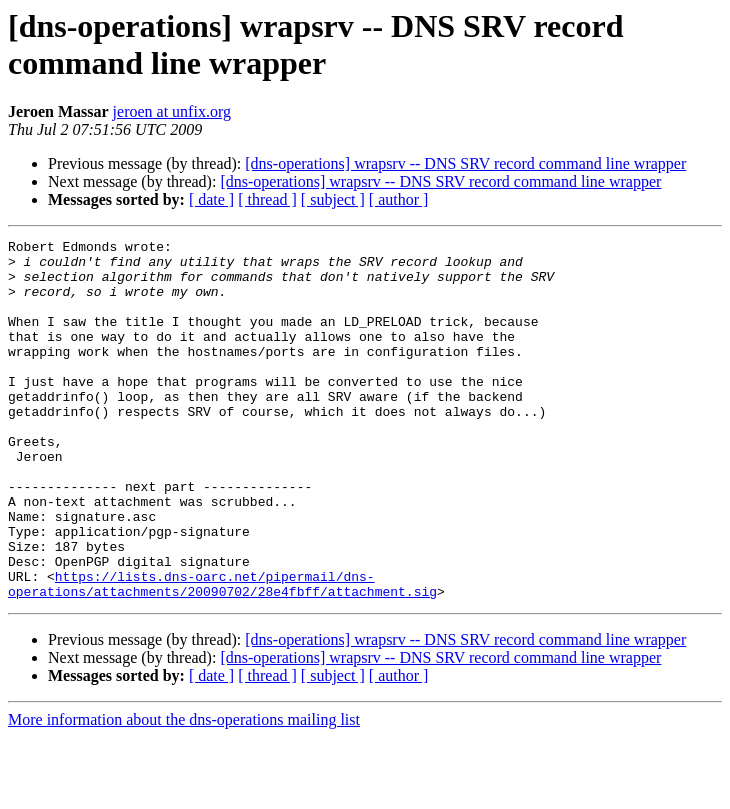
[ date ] (211, 199)
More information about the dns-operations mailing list (184, 791)
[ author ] (399, 199)
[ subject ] (333, 199)
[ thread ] (267, 199)
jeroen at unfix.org (172, 111)
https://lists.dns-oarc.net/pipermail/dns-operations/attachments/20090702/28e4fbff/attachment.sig (222, 654)
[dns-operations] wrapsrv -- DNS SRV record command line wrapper (465, 163)
